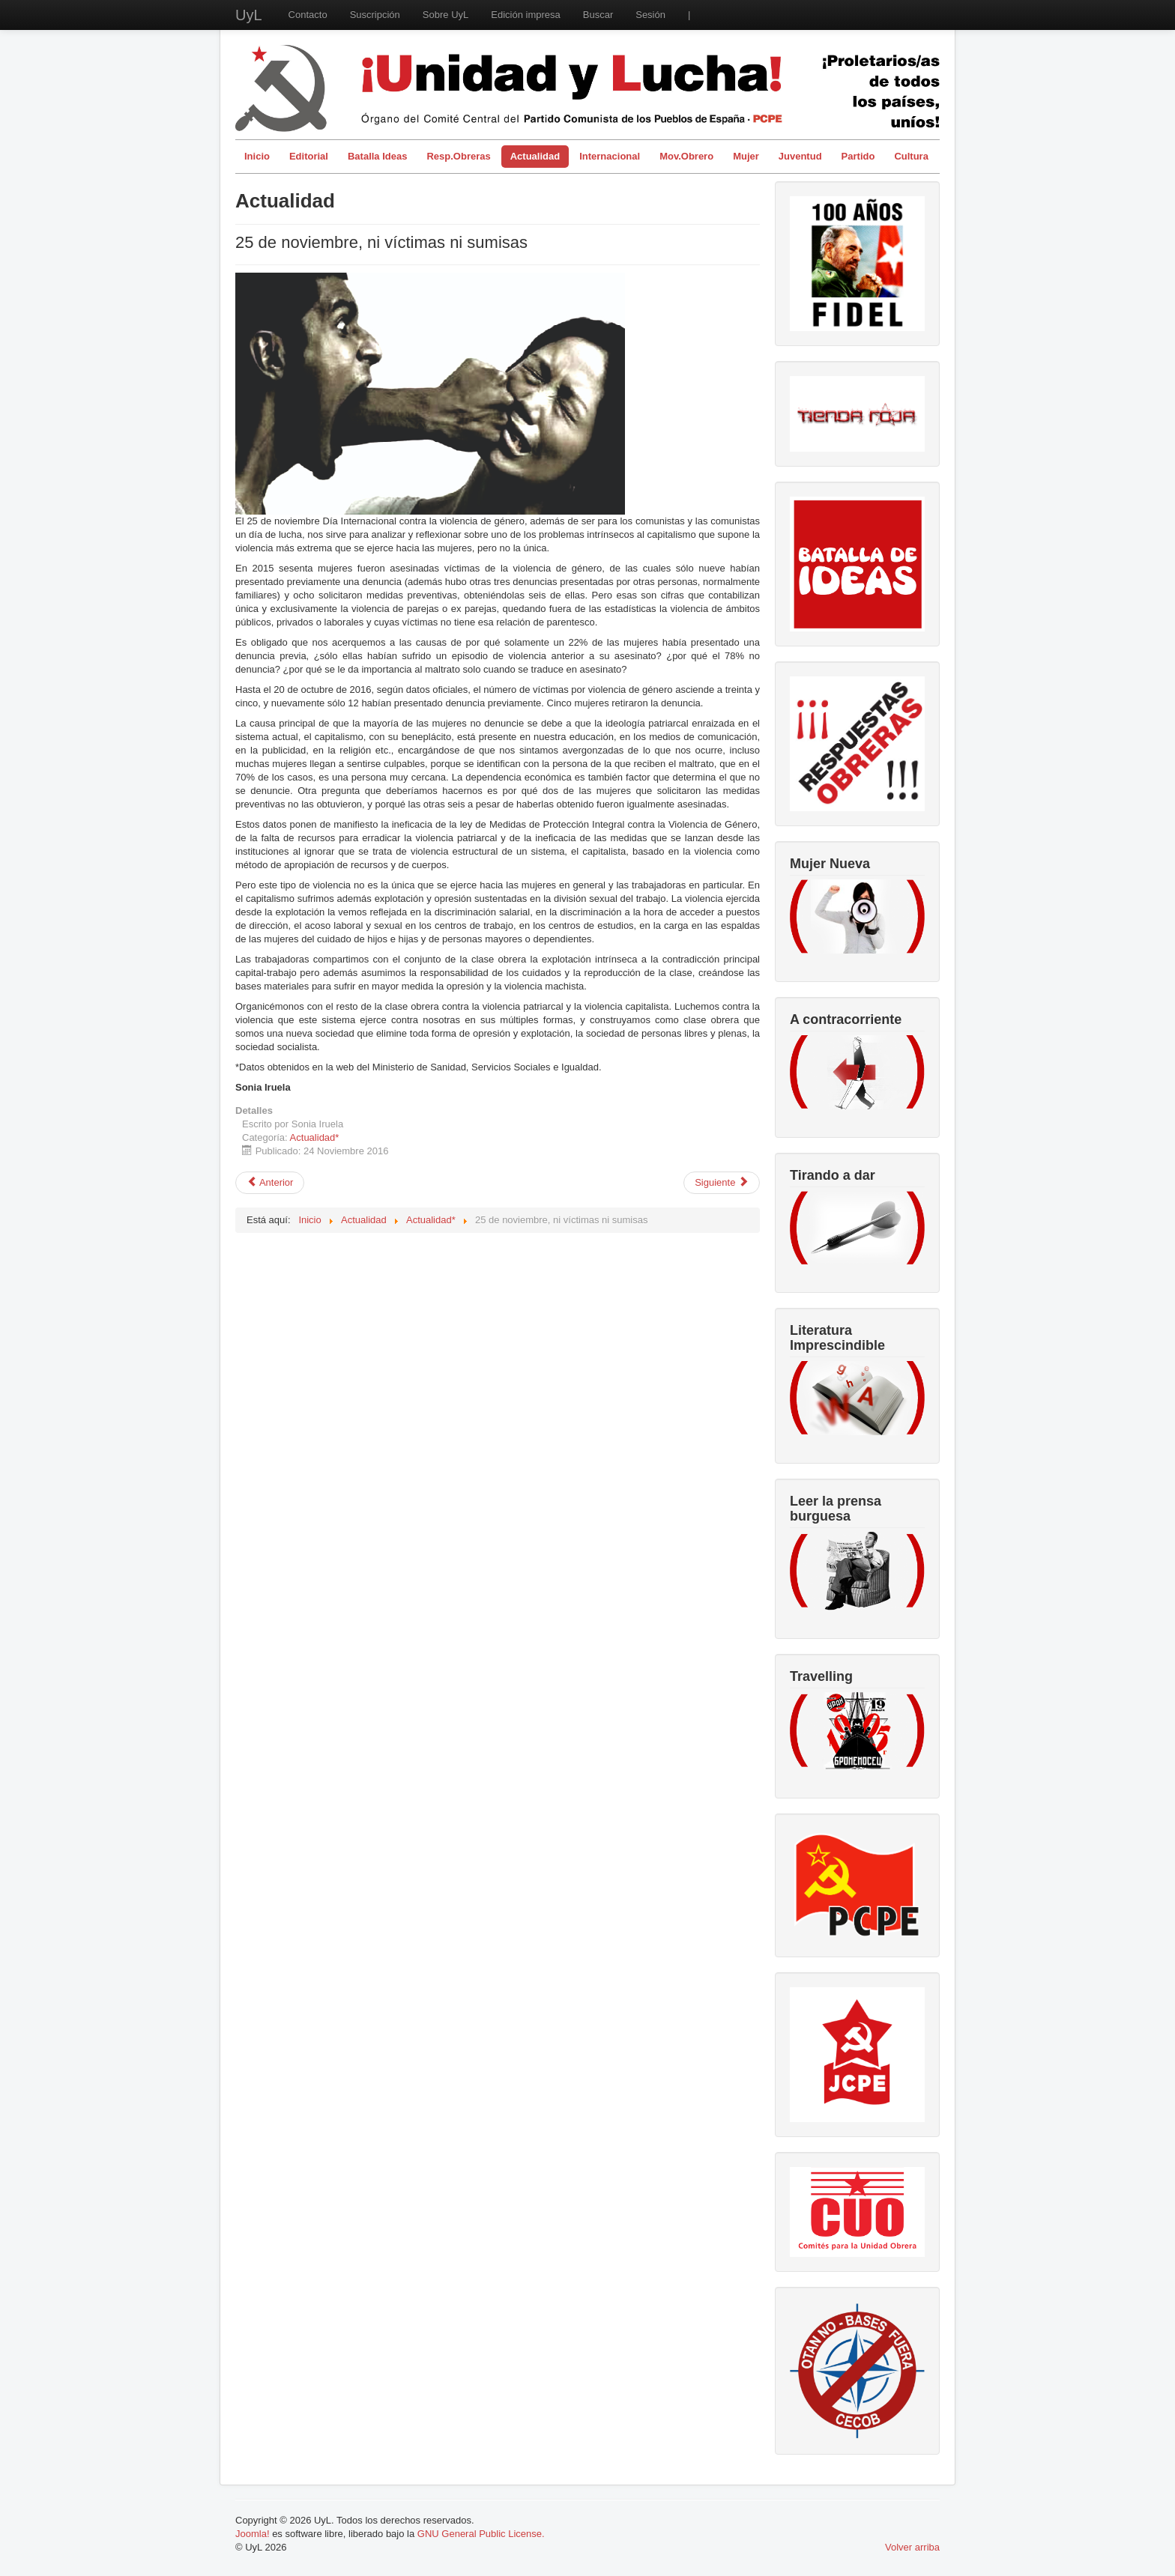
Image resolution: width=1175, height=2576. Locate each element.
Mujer (746, 156)
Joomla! (252, 2533)
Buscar (598, 14)
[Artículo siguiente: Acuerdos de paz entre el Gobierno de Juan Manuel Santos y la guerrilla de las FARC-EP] (721, 1183)
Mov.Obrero (686, 156)
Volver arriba (912, 2547)
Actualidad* (314, 1137)
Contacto (308, 14)
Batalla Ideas (378, 156)
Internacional (609, 156)
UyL (248, 15)
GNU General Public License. (481, 2533)
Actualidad (535, 156)
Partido (858, 156)
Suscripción (375, 14)
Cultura (911, 156)
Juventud (800, 156)
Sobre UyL (445, 14)
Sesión (650, 14)
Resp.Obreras (458, 156)
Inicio (257, 156)
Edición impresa (526, 14)
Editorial (308, 156)
